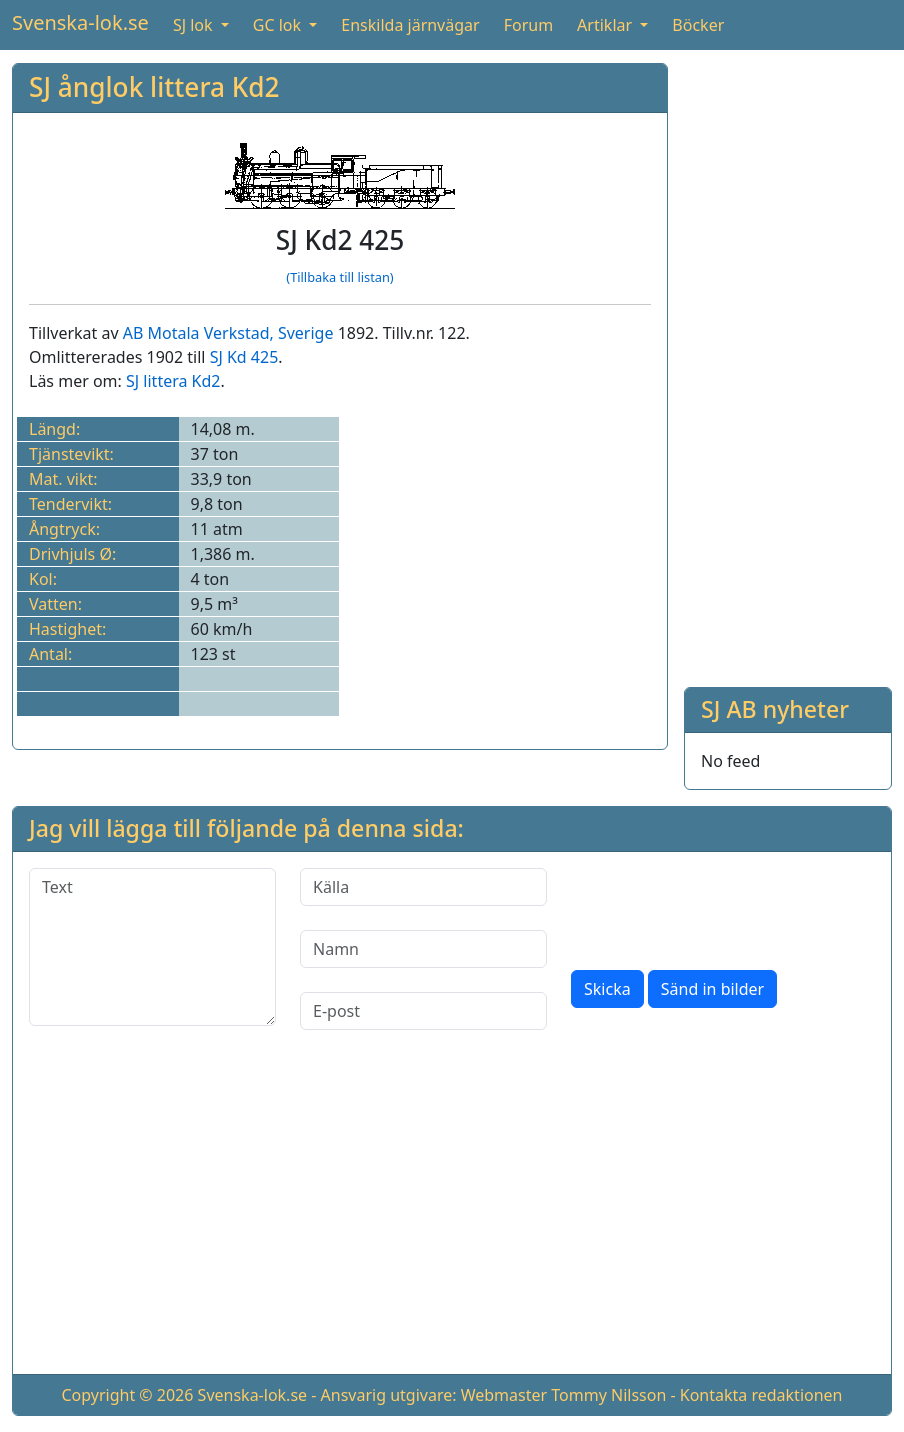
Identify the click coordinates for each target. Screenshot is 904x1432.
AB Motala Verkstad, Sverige (228, 333)
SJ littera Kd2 (173, 381)
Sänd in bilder (712, 989)
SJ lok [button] (195, 25)
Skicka (607, 989)
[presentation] (723, 907)
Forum (528, 25)
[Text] (152, 947)
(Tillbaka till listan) (339, 277)
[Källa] (423, 887)
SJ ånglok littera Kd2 (154, 87)
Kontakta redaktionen (761, 1395)
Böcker (698, 25)
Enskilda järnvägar (410, 25)
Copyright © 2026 (127, 1395)
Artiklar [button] (606, 25)
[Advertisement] (788, 363)
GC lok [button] (279, 25)
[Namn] (423, 949)
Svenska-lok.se (80, 22)
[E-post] (423, 1011)
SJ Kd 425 (244, 357)
